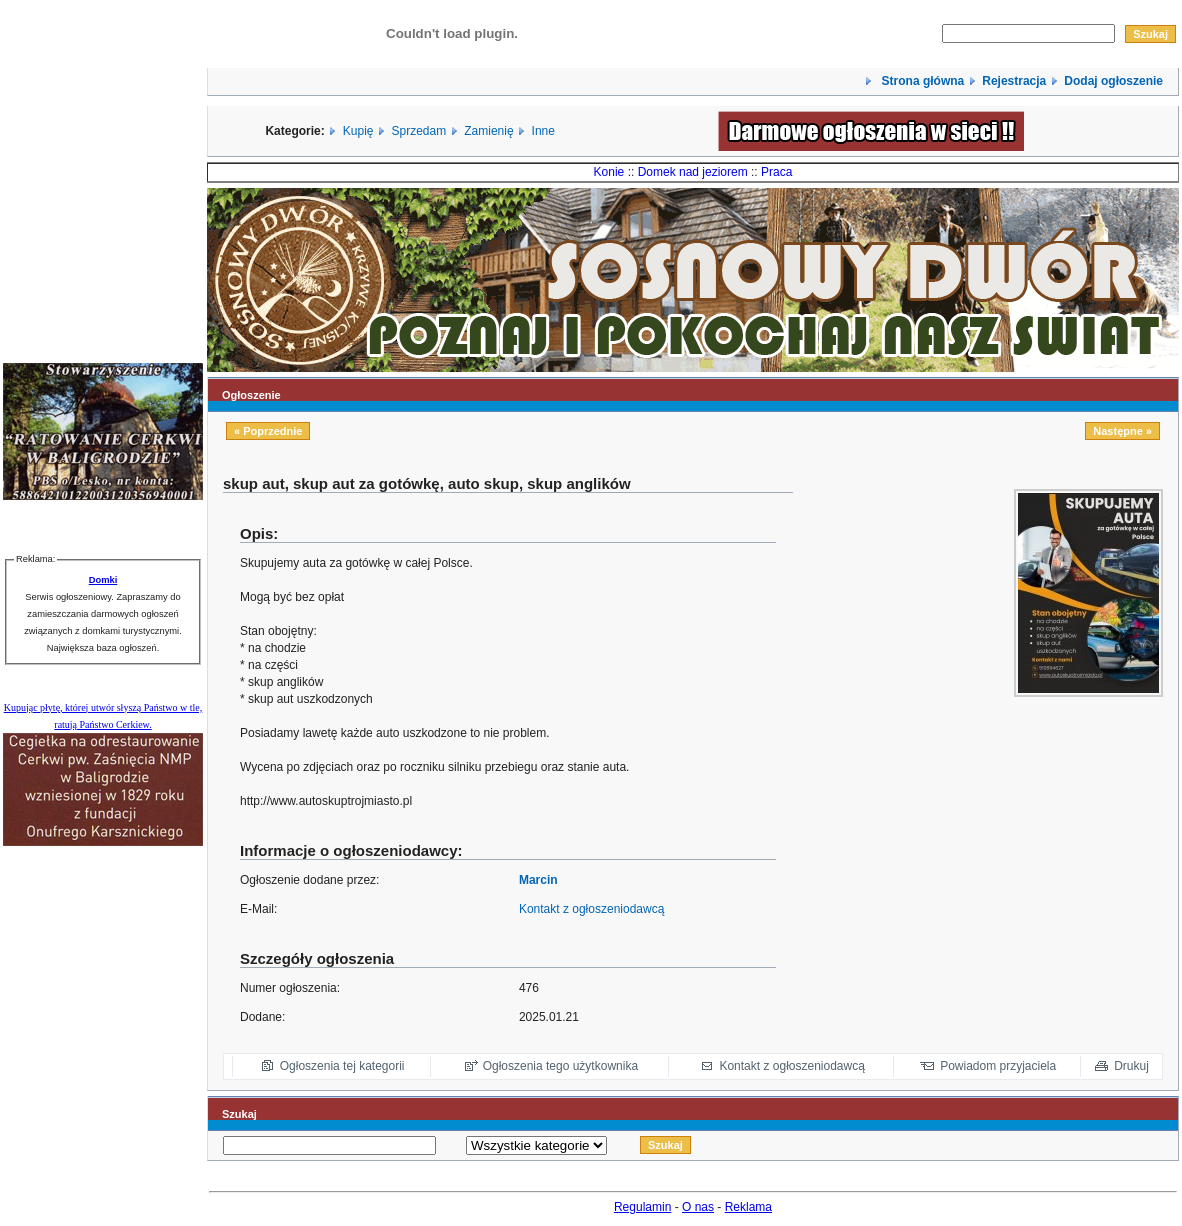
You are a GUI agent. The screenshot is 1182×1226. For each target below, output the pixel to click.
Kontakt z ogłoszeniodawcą (591, 909)
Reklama (748, 1207)
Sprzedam (419, 131)
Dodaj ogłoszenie (1113, 81)
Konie (609, 172)
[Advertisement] (1038, 839)
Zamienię (488, 131)
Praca (776, 172)
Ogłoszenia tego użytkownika (560, 1066)
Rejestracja (1014, 81)
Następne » (1122, 431)
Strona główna (921, 81)
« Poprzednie (268, 431)
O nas (698, 1207)
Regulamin (642, 1207)
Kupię (358, 131)
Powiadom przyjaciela (998, 1066)
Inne (543, 131)
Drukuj (1131, 1066)
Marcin (538, 880)
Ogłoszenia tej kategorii (342, 1066)
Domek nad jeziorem (693, 172)
